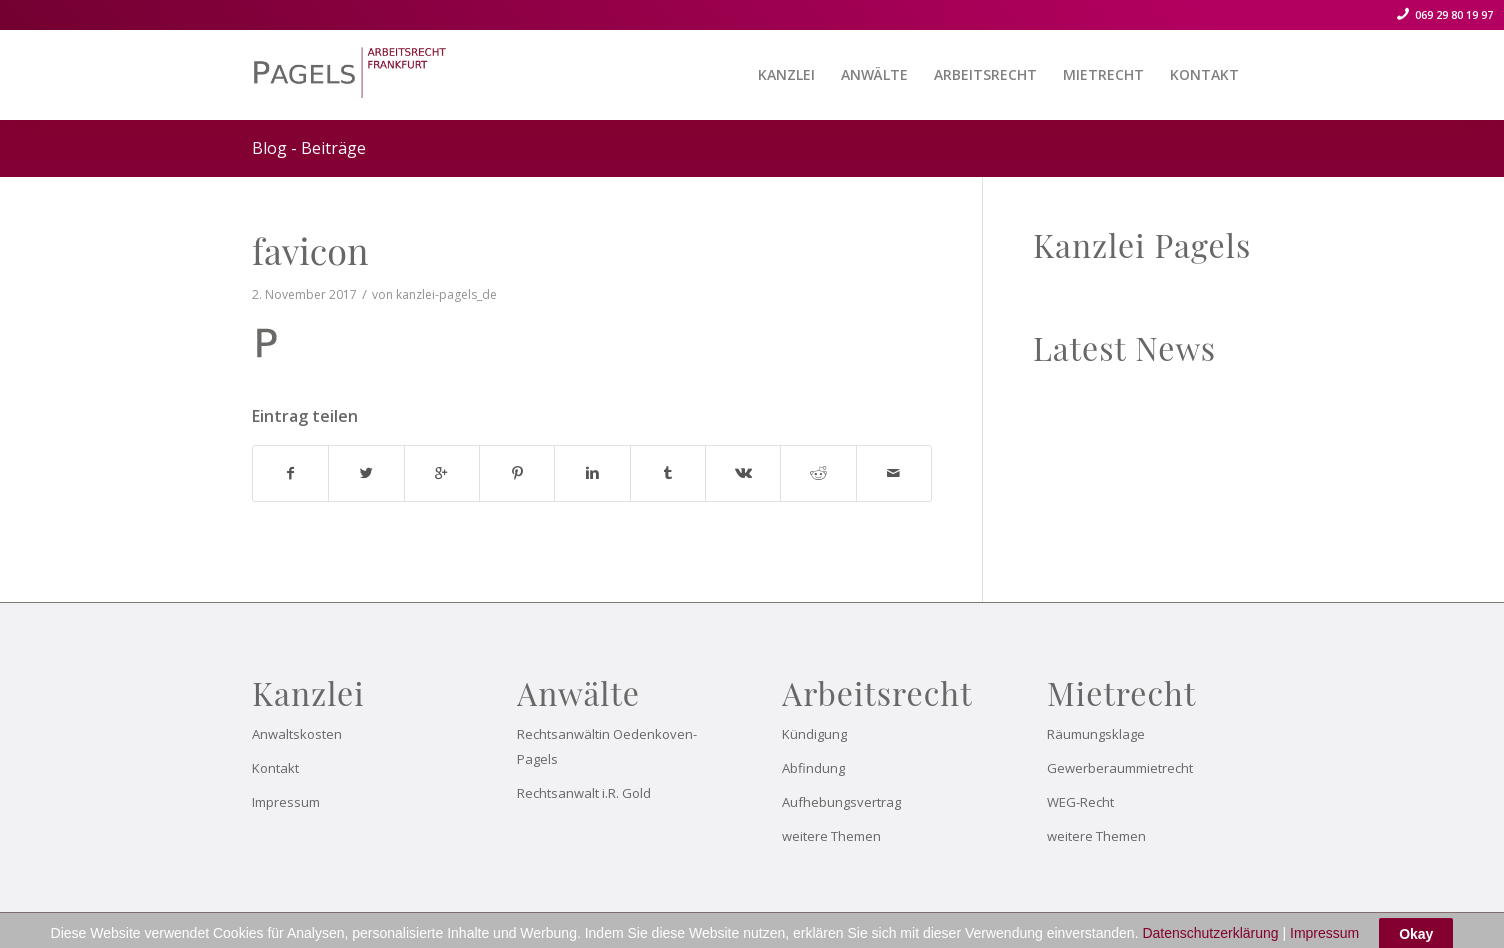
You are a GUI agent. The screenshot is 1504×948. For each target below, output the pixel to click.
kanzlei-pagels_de (446, 294)
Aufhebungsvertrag (841, 802)
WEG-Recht (1080, 802)
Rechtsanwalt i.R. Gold (584, 793)
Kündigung (814, 734)
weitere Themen (831, 836)
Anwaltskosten (297, 734)
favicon (310, 250)
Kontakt (275, 768)
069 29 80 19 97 (1452, 14)
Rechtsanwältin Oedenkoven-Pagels (607, 746)
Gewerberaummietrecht (1120, 768)
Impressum (286, 802)
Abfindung (813, 768)
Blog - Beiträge (309, 148)
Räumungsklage (1096, 734)
